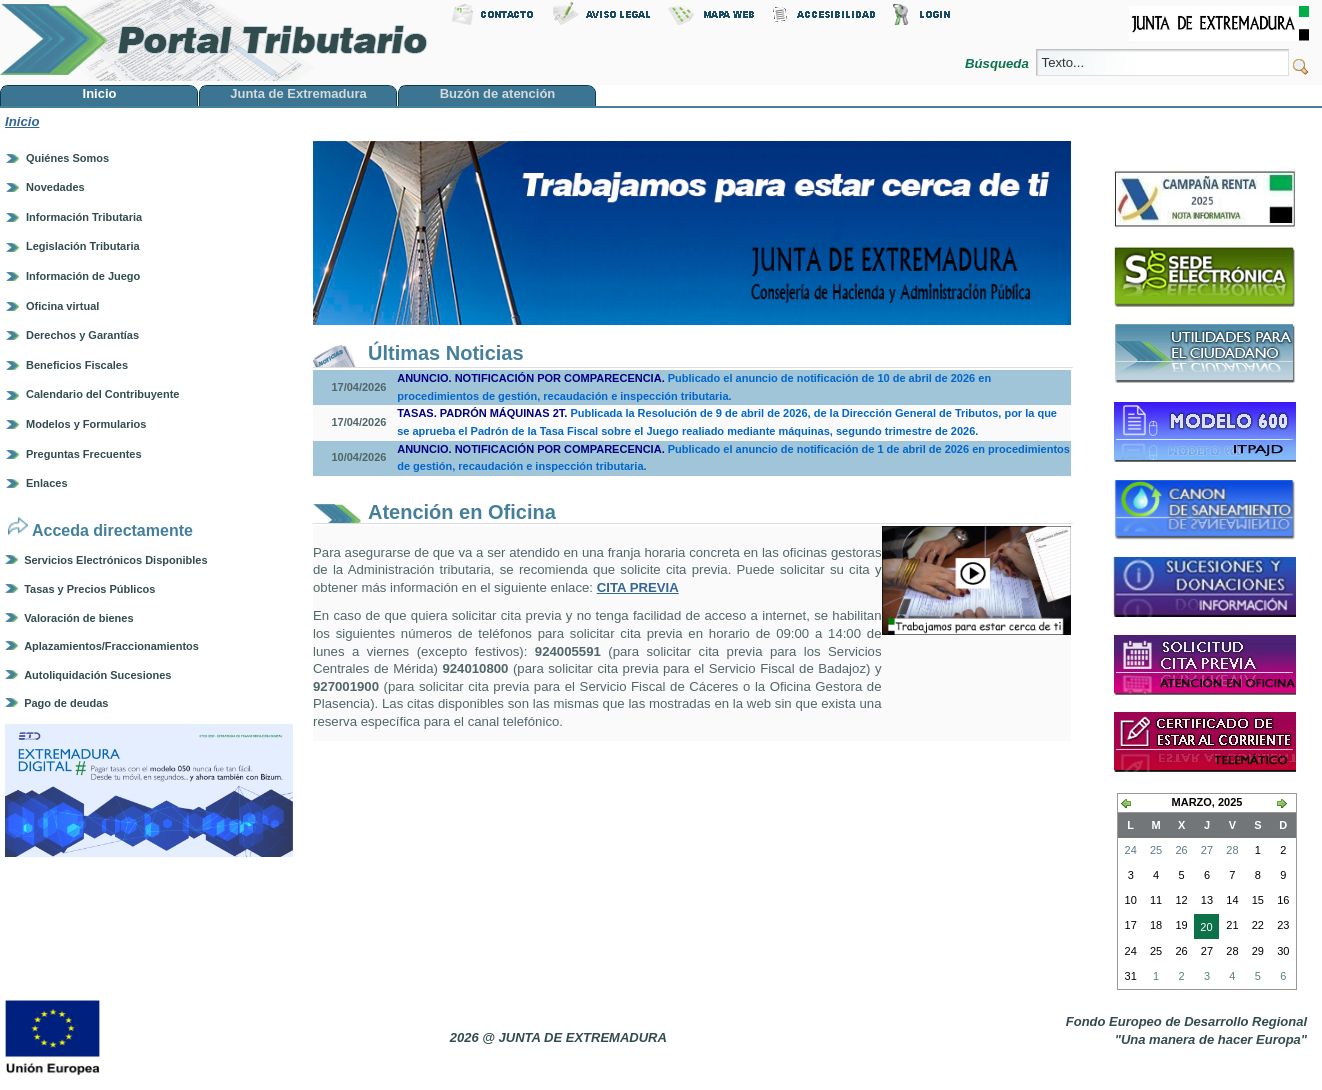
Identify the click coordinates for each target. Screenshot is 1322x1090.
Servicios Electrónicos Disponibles (115, 560)
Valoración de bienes (78, 618)
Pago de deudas (66, 703)
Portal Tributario (214, 40)
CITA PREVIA (638, 587)
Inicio (22, 121)
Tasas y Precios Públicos (89, 589)
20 (1203, 929)
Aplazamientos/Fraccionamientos (111, 646)
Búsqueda (998, 63)
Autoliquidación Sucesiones (97, 675)
